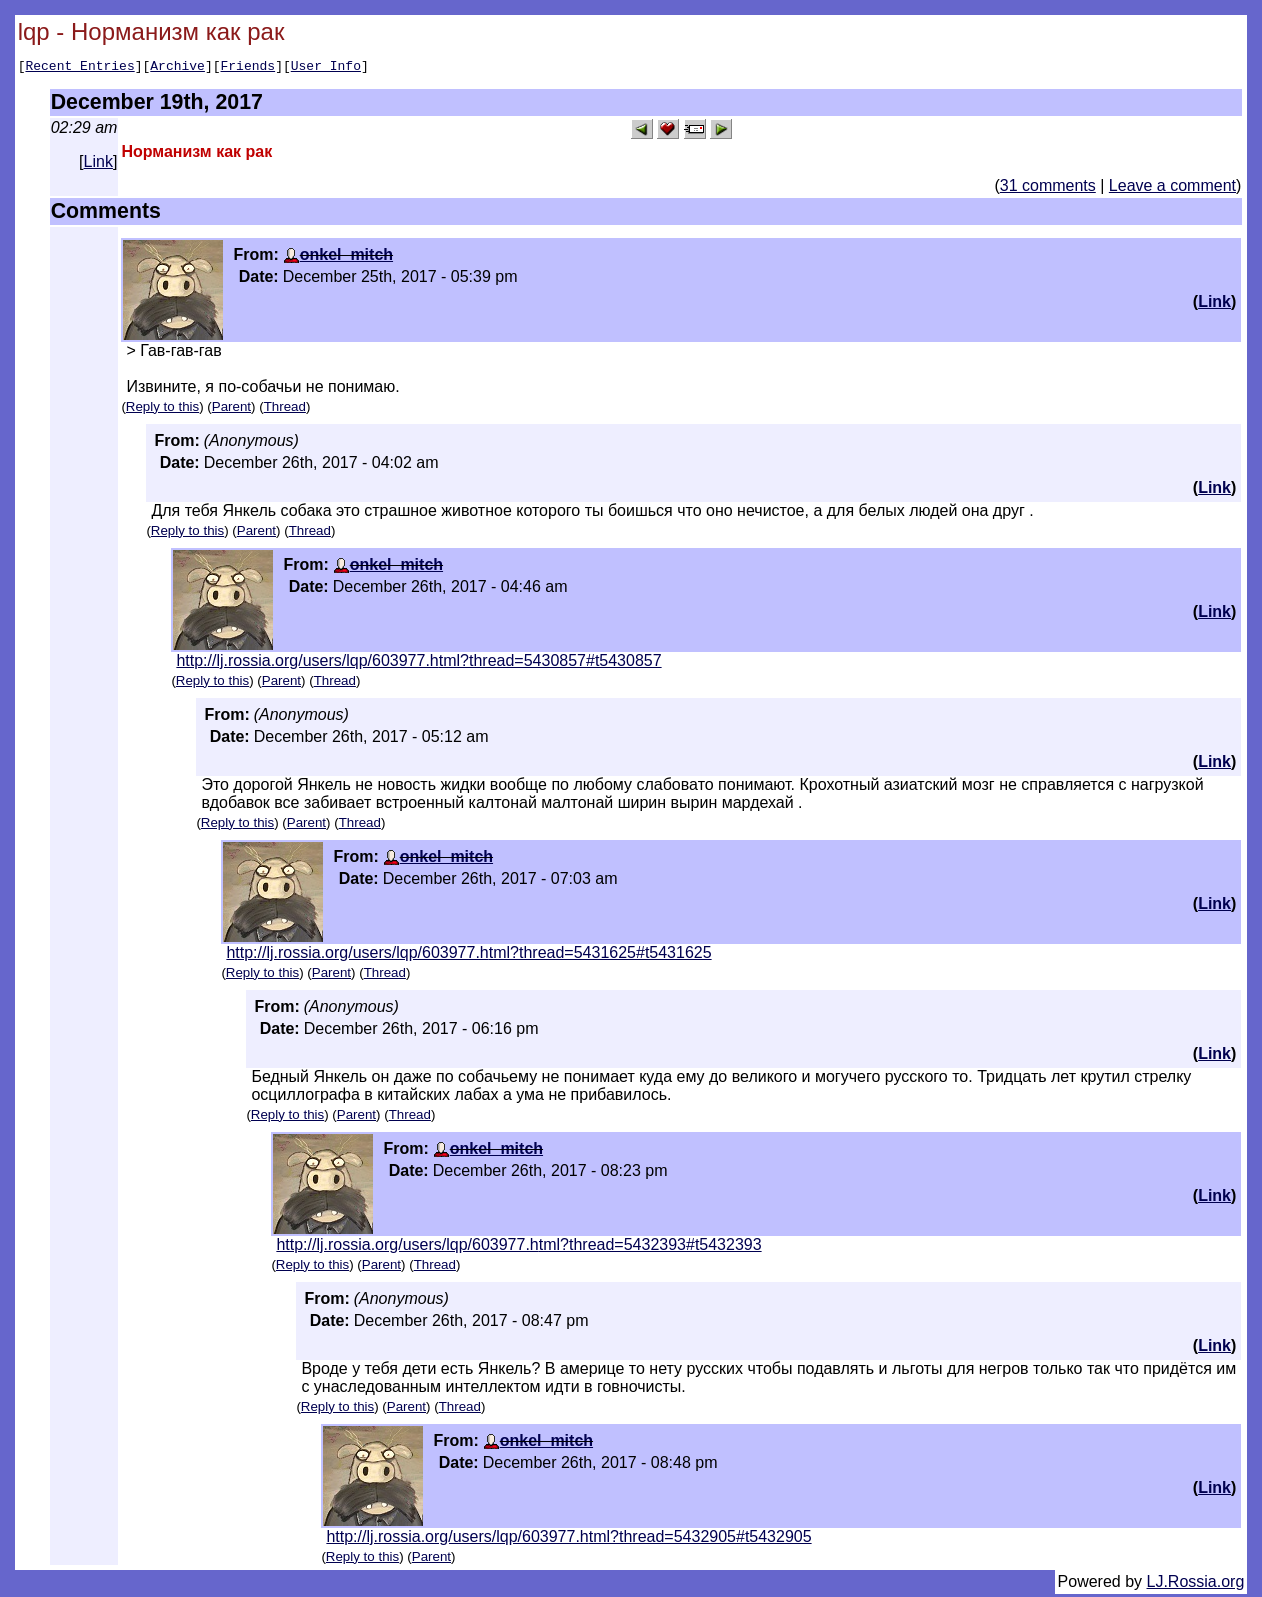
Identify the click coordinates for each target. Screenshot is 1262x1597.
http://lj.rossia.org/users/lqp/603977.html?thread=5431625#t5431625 (468, 955)
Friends (248, 68)
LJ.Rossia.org (1196, 1584)
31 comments (1048, 188)
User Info (326, 68)
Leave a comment (1172, 188)
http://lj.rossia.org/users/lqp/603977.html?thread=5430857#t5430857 (418, 663)
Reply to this (162, 409)
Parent (231, 409)
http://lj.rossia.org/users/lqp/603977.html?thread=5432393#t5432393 (518, 1247)
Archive (177, 68)
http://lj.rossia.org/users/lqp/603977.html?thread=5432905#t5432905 (568, 1539)
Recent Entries (79, 68)
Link (98, 164)
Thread (285, 409)
